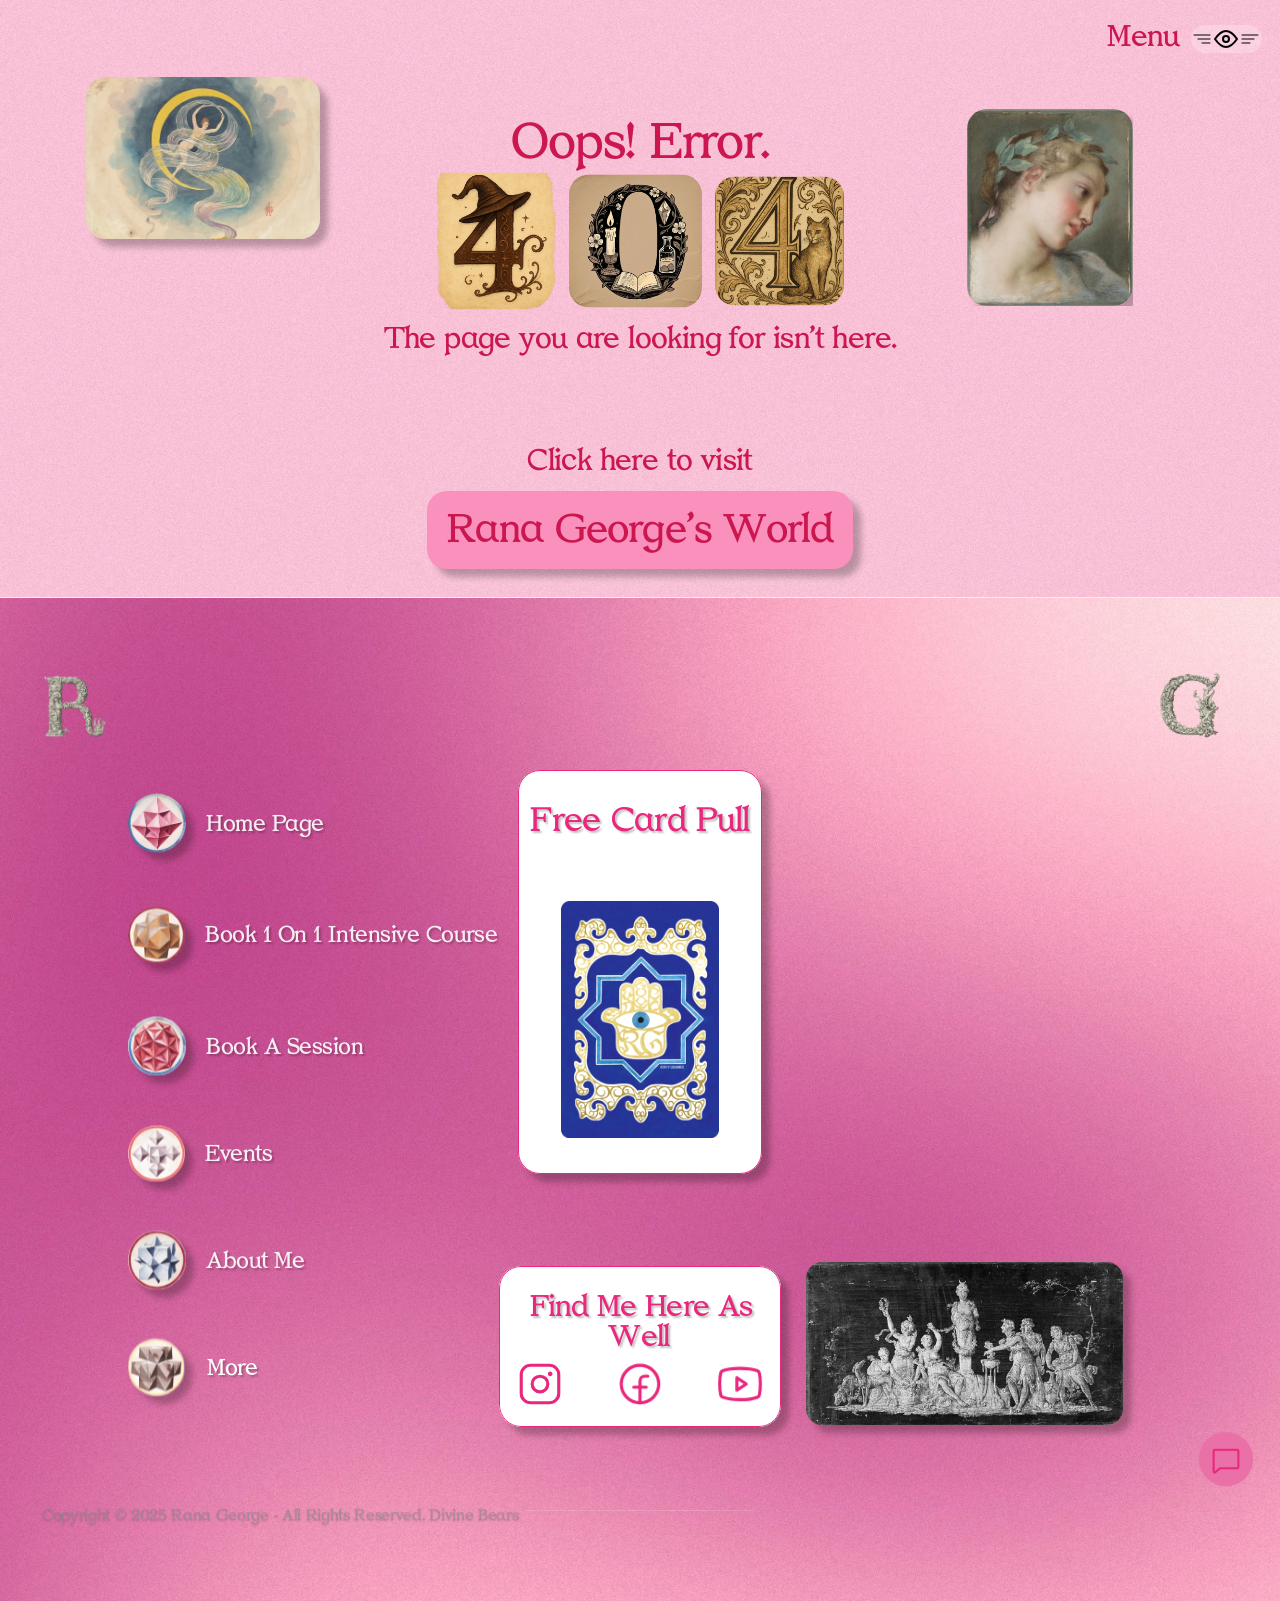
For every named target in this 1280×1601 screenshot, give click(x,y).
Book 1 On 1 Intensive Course (351, 934)
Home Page (265, 823)
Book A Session (285, 1046)
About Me (255, 1260)
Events (238, 1153)
